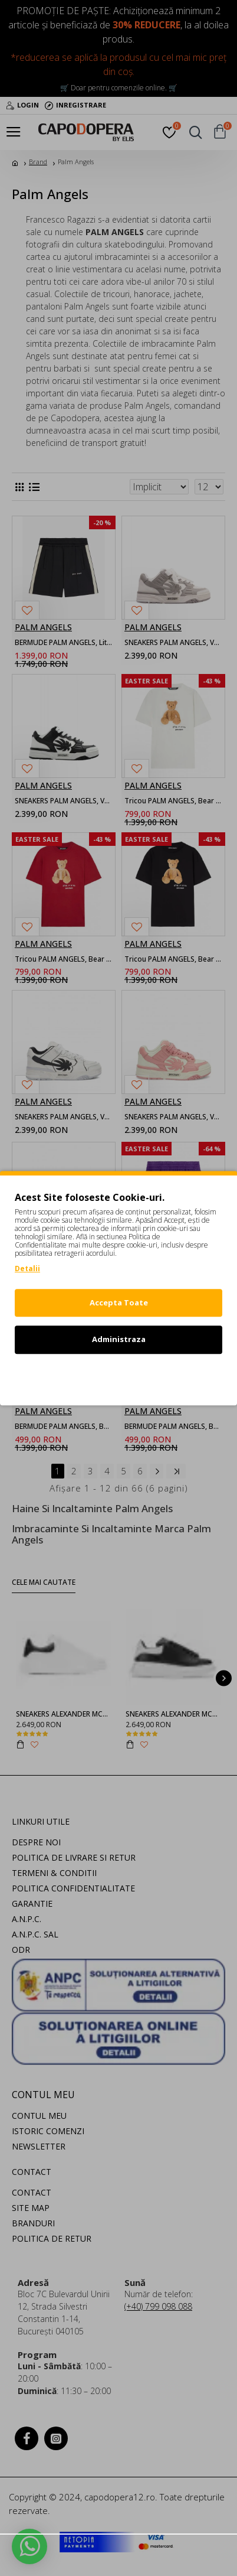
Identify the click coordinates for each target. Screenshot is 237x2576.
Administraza (119, 1339)
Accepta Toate (119, 1302)
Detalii (27, 1268)
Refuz (118, 1376)
